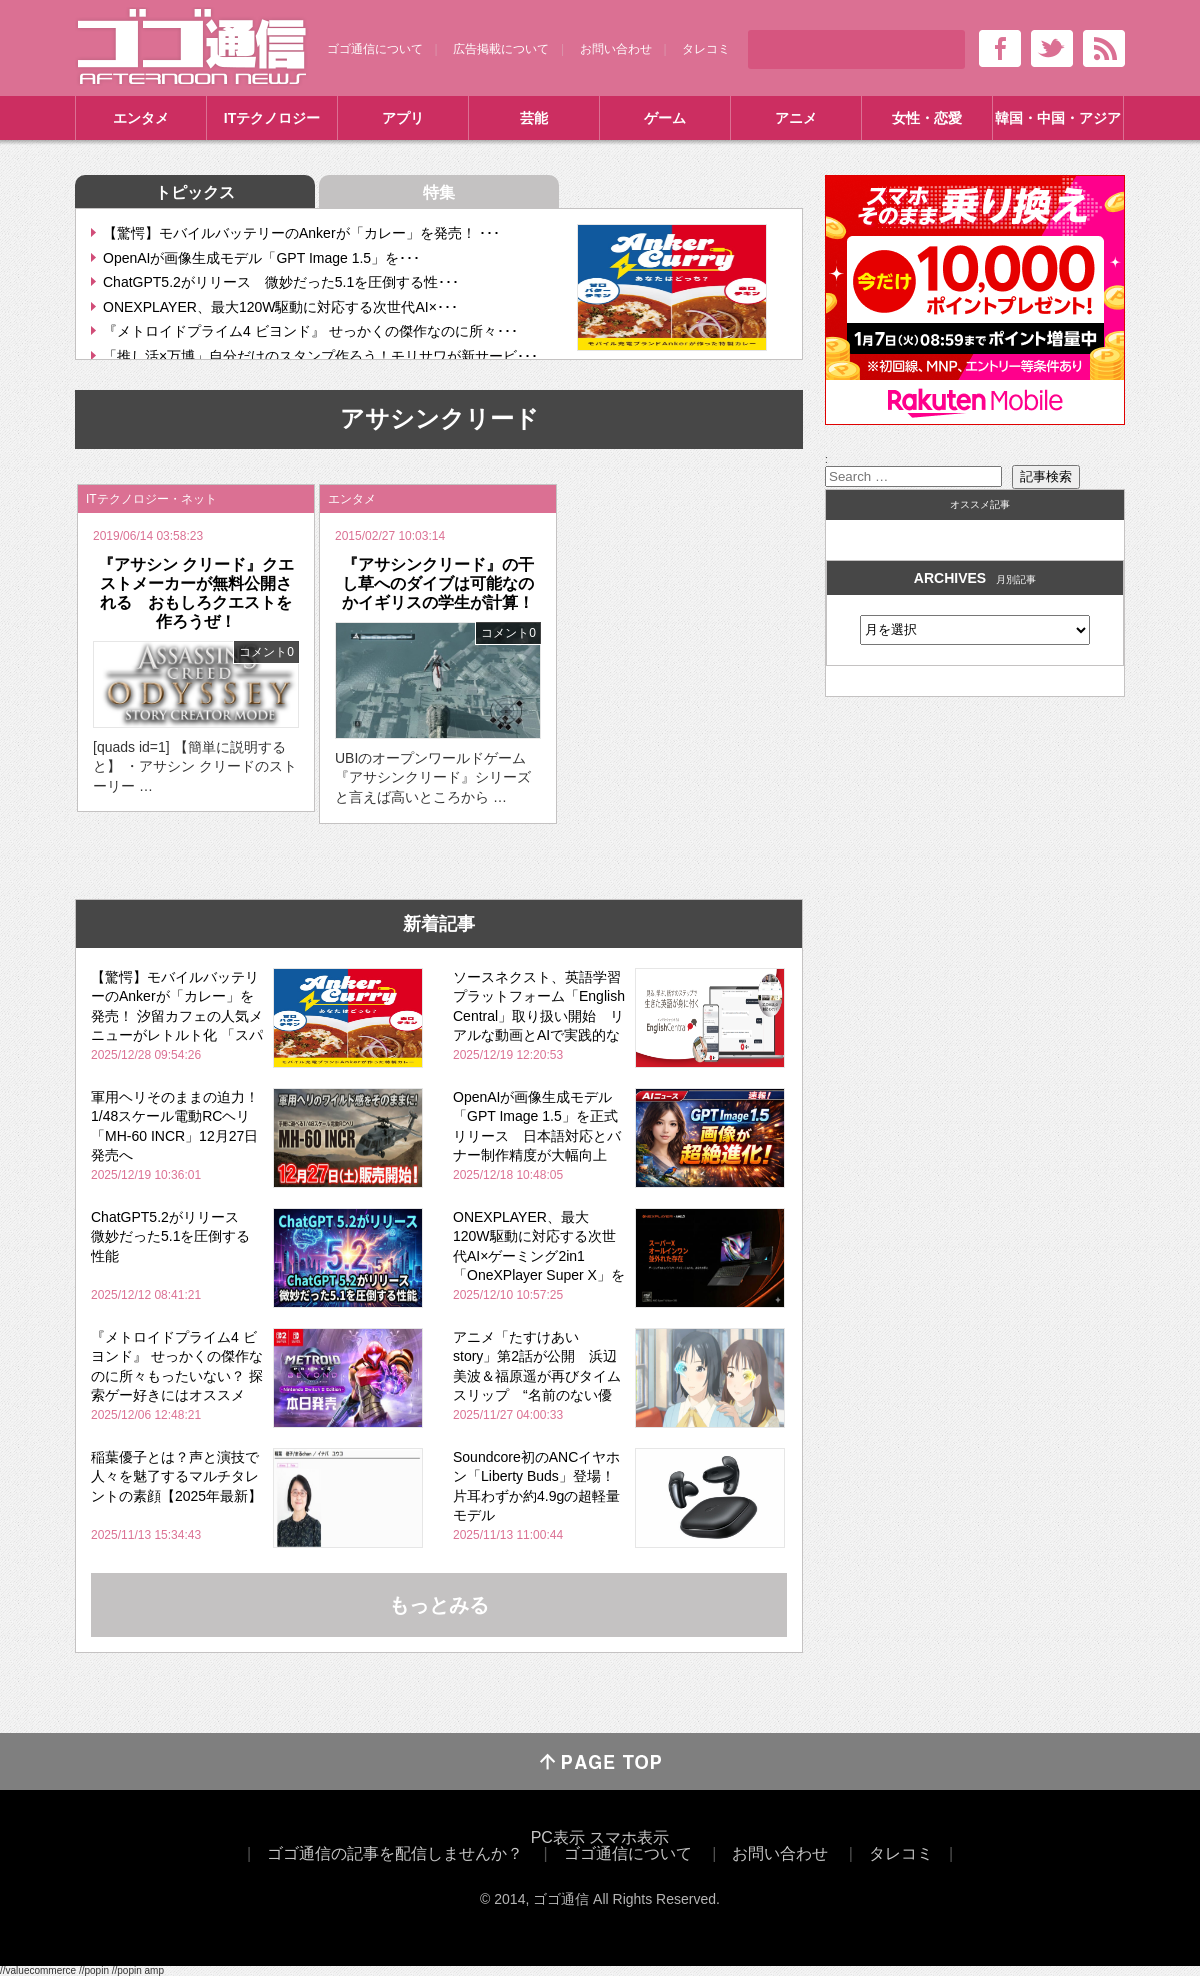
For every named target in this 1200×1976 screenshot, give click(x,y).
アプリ (403, 118)
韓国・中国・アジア (1058, 118)
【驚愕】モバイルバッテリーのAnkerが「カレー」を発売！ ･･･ (301, 233)
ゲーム (665, 118)
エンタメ (141, 118)
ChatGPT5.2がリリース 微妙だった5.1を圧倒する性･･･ (281, 282)
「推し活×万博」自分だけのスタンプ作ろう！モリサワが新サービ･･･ (320, 356)
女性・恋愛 (927, 118)
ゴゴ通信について (375, 49)
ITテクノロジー (272, 118)
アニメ (796, 118)
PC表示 (558, 1837)
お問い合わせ (616, 49)
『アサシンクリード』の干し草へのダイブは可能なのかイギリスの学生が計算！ (438, 583)
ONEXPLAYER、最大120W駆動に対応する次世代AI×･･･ (280, 307)
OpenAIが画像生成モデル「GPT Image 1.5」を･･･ (261, 258)
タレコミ (706, 49)
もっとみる (439, 1605)
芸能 (534, 118)
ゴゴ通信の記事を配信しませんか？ (395, 1853)
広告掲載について (501, 49)
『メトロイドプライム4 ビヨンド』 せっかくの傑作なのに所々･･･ (310, 331)
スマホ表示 (629, 1837)
